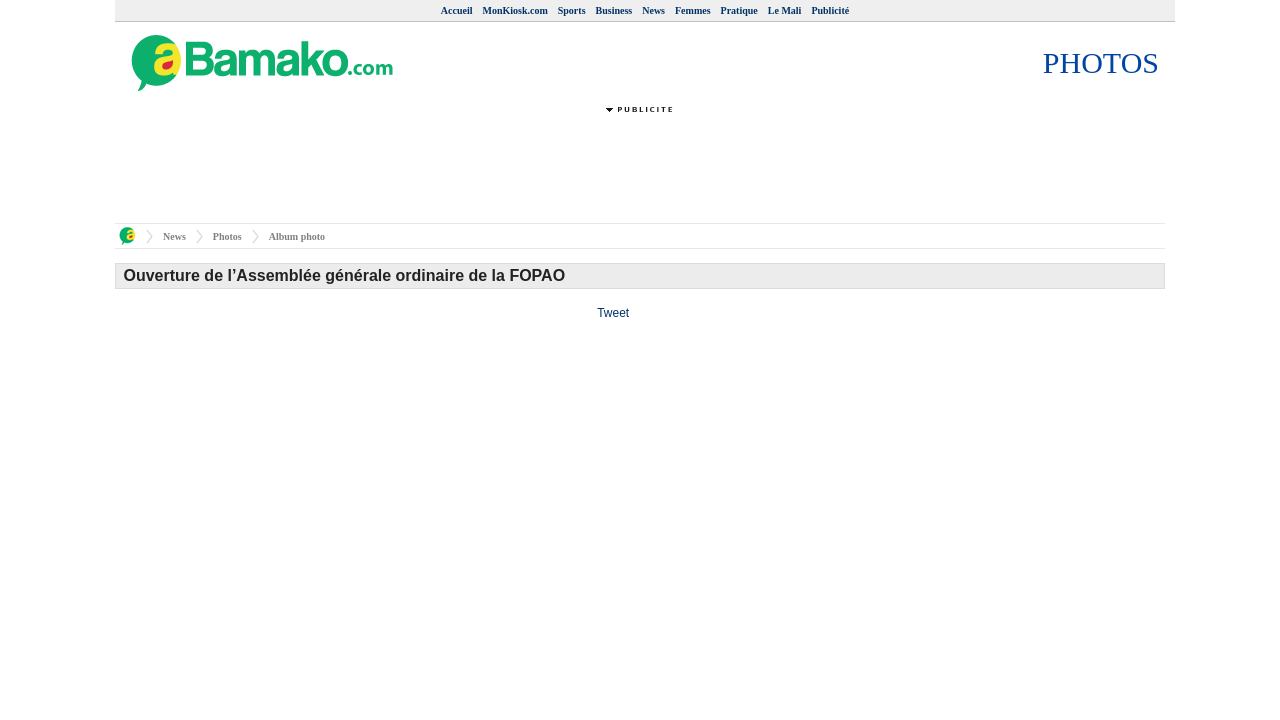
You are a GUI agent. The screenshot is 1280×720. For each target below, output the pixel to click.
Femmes (693, 10)
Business (614, 10)
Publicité (830, 10)
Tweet (613, 313)
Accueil (457, 10)
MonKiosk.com (514, 10)
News (653, 10)
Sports (572, 10)
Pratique (739, 10)
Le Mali (785, 10)
